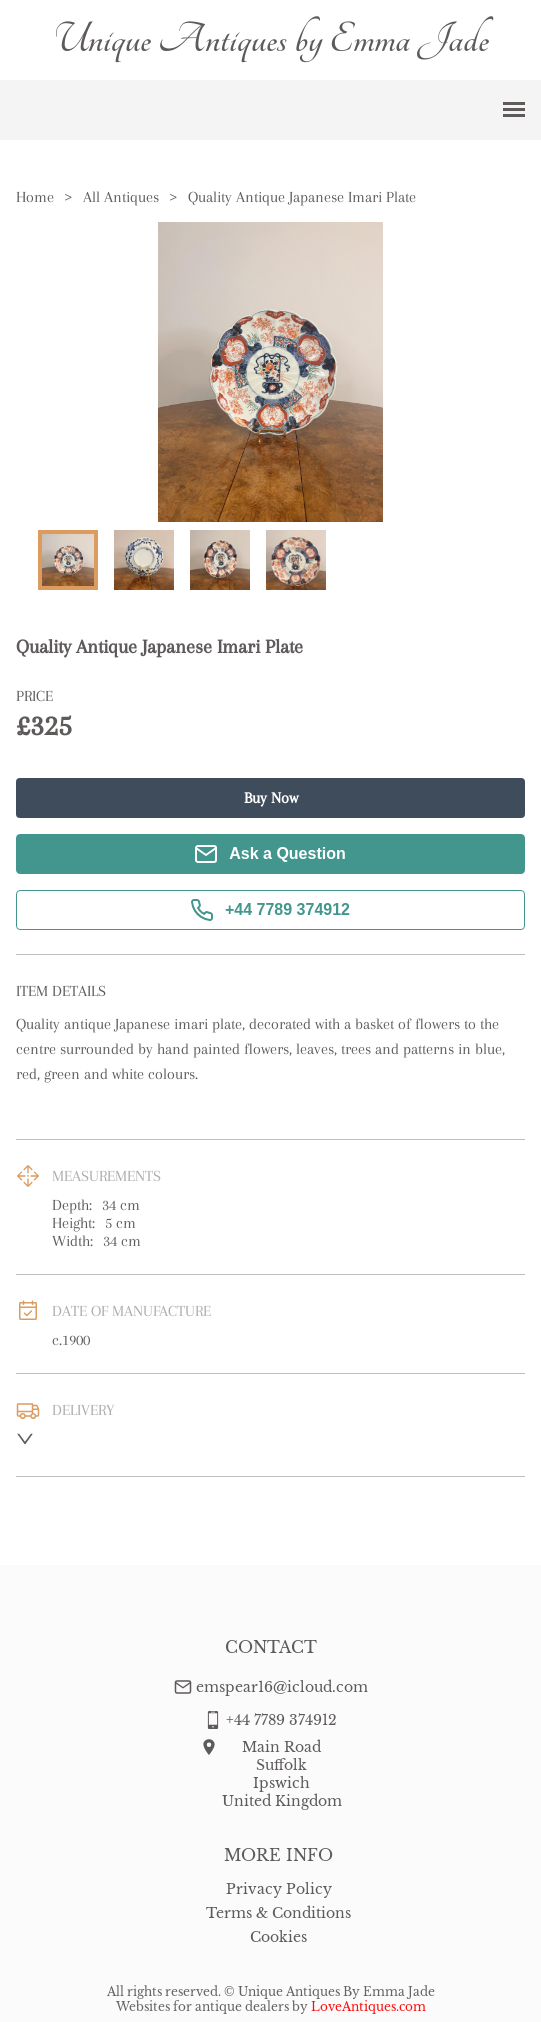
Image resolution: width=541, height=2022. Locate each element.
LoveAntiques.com (368, 2006)
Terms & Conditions (278, 1913)
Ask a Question (270, 854)
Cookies (278, 1937)
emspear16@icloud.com (282, 1687)
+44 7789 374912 (270, 910)
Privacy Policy (279, 1889)
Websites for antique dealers (202, 2006)
